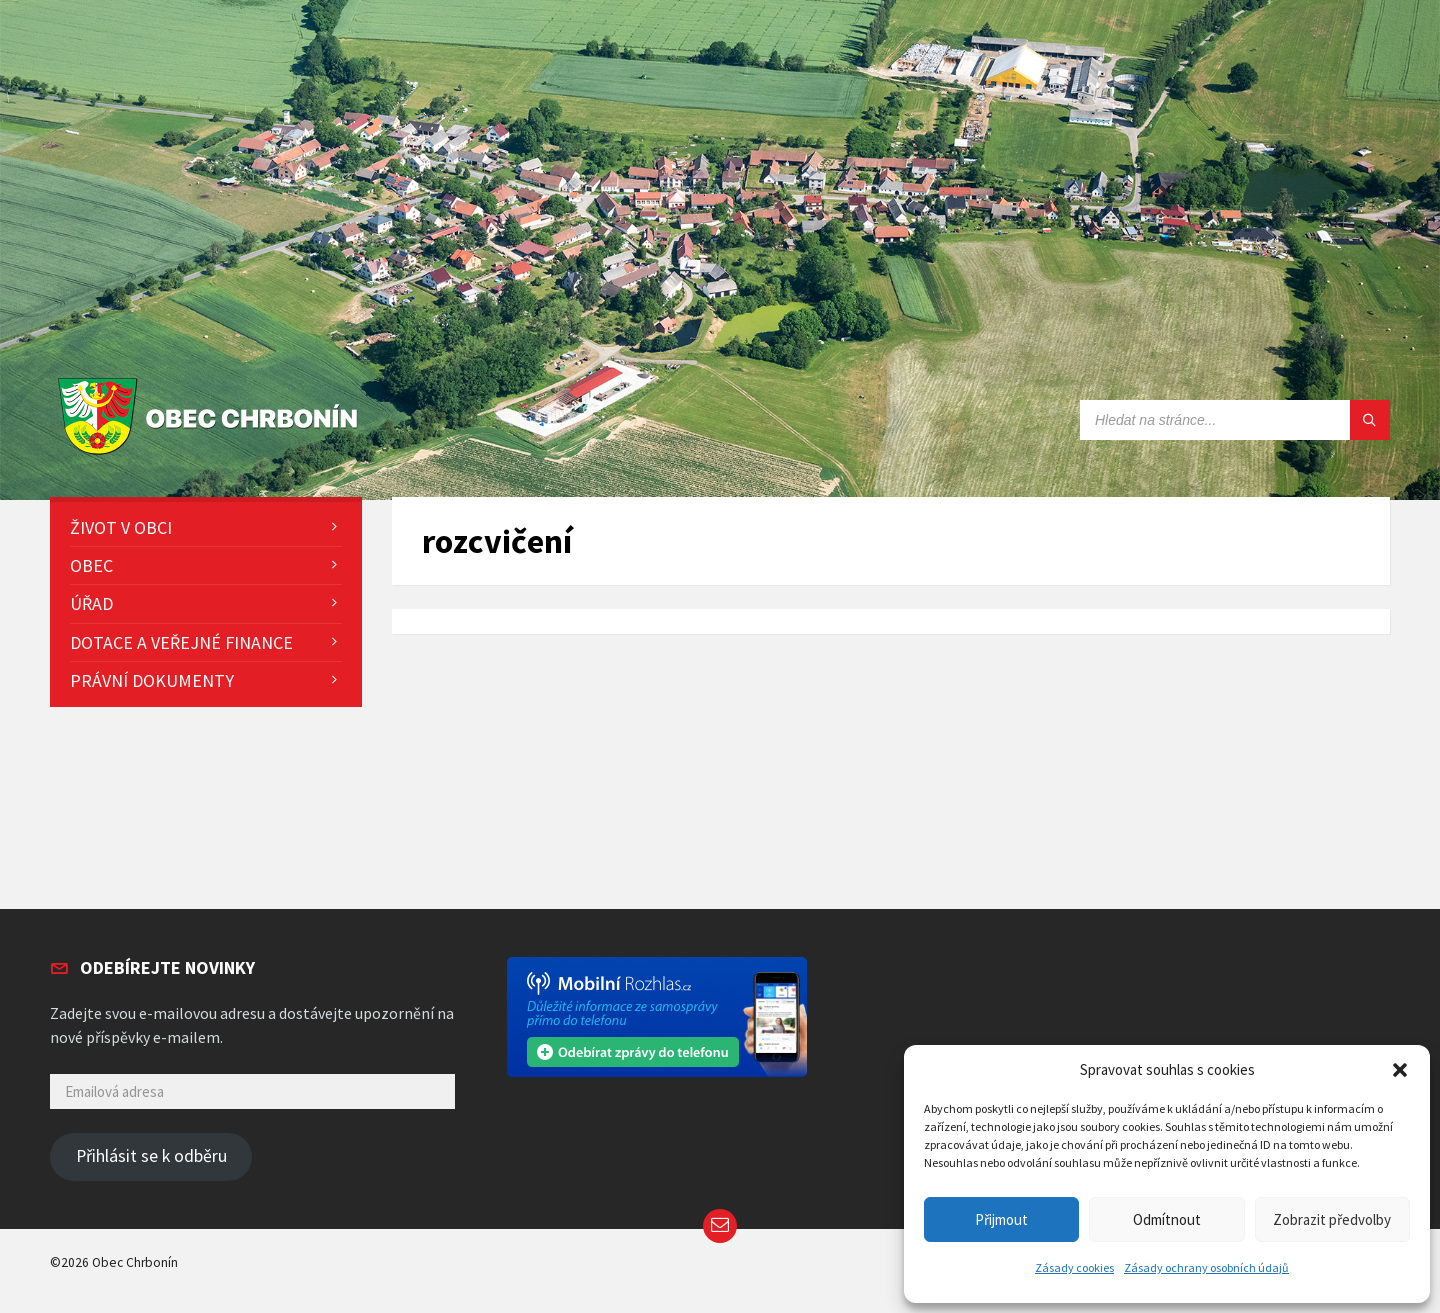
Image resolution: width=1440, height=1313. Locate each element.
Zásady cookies (1074, 1267)
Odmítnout (1167, 1219)
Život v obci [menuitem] (121, 527)
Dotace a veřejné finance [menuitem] (181, 642)
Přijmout (1001, 1219)
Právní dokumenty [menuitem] (152, 680)
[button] (1400, 1070)
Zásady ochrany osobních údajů (1206, 1267)
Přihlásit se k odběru (151, 1156)
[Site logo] (212, 455)
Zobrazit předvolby (1332, 1219)
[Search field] (1235, 420)
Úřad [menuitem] (91, 603)
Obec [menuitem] (91, 565)
